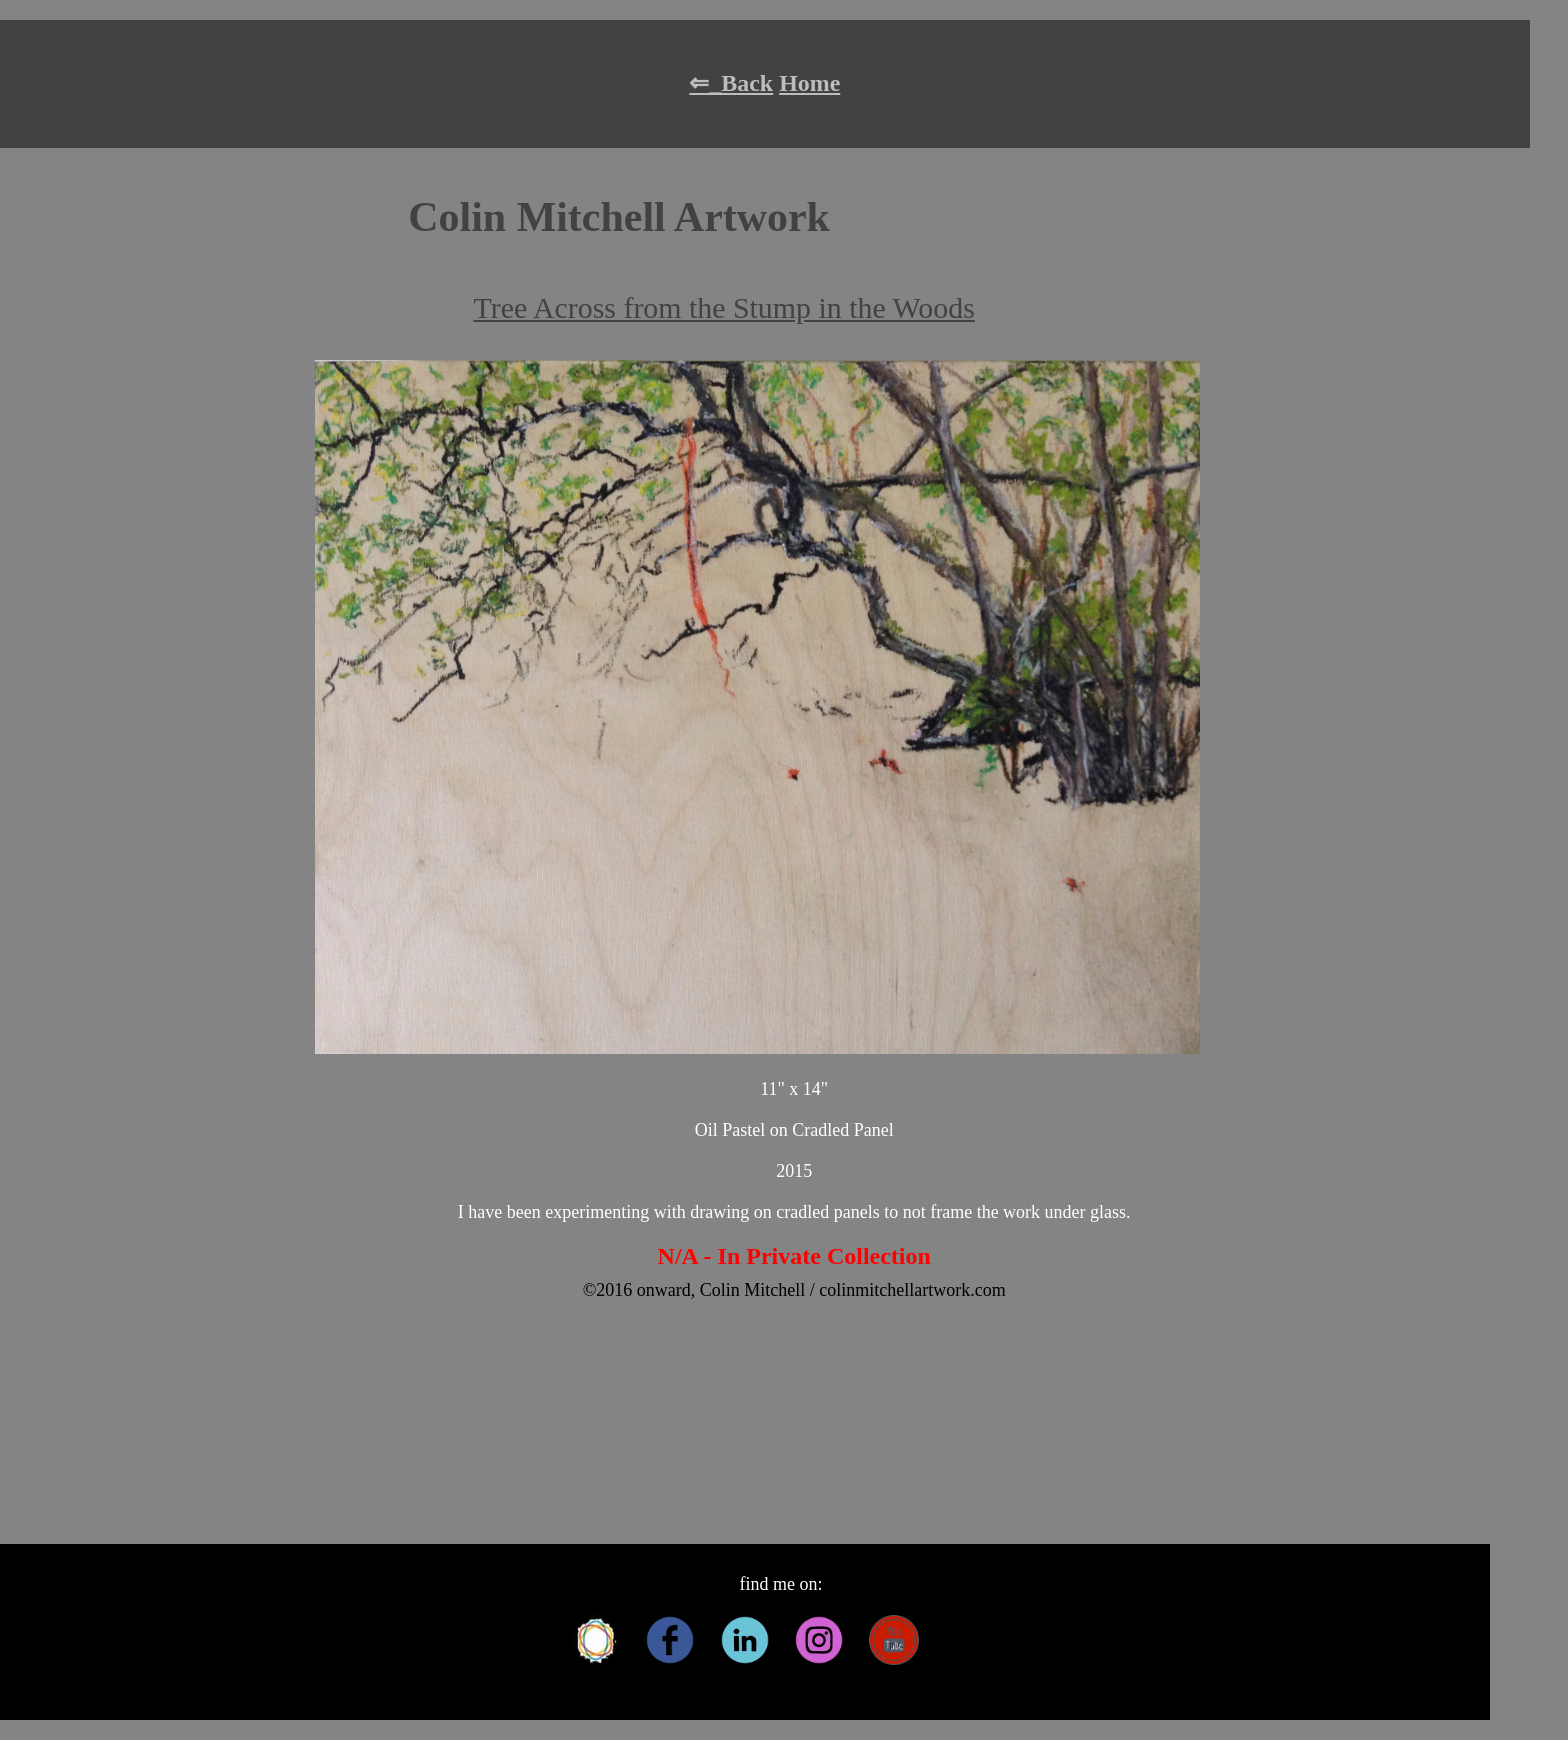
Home (809, 83)
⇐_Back (731, 83)
